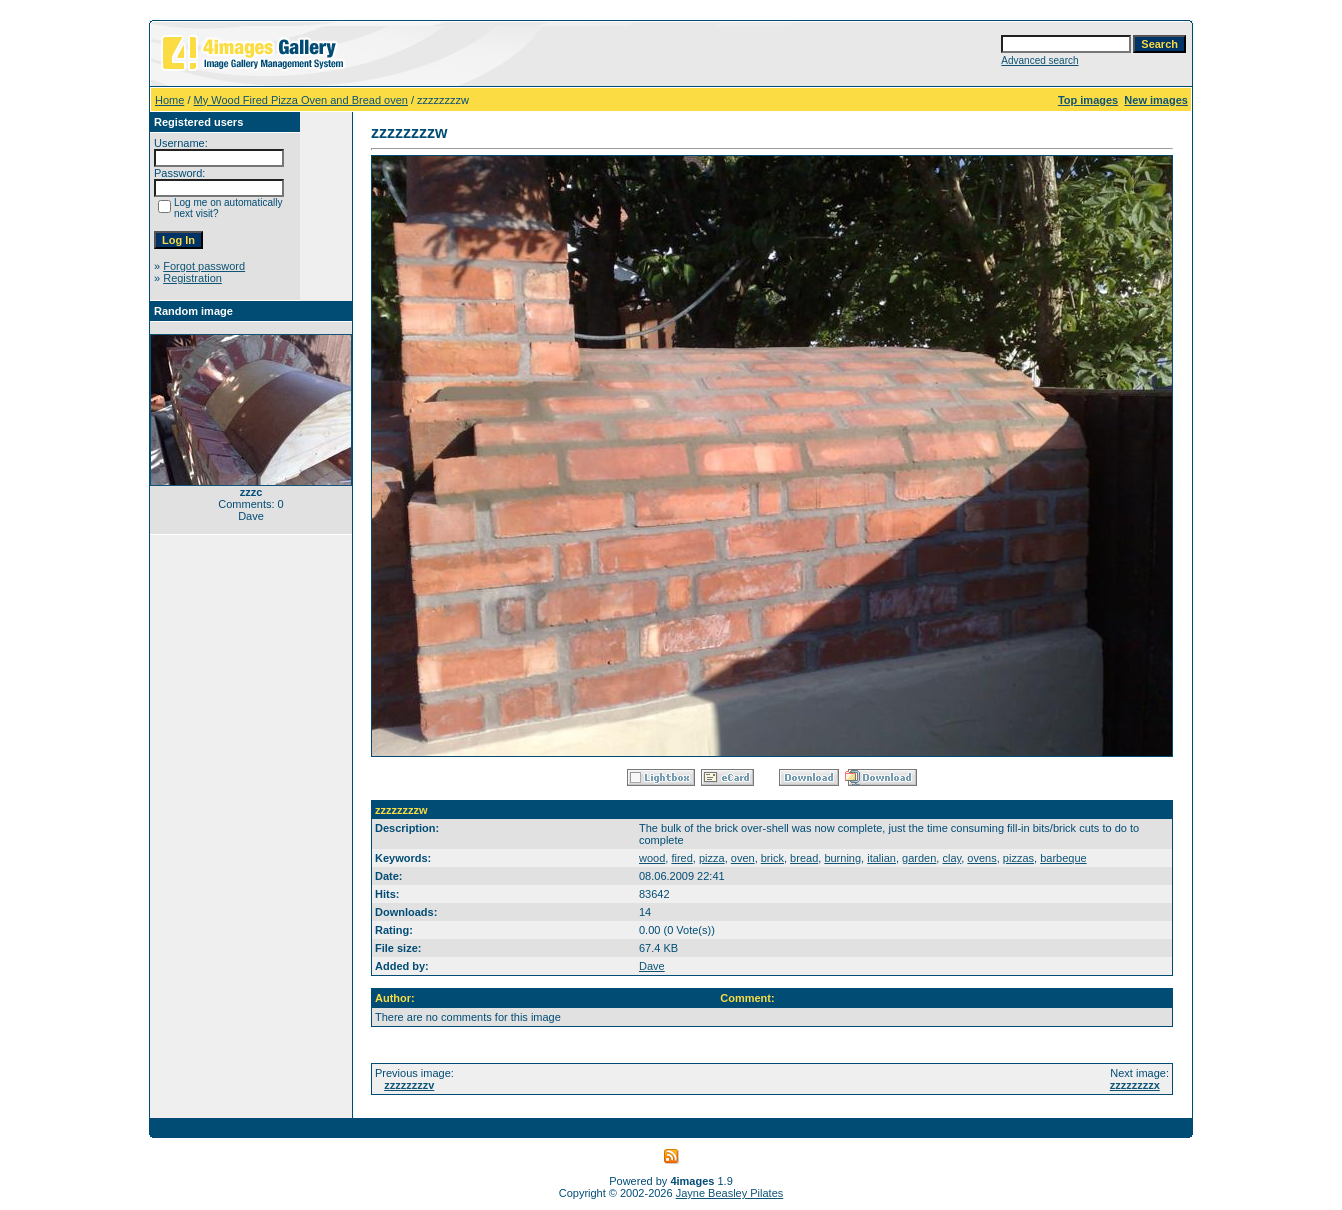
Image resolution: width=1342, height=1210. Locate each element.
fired (681, 858)
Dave (652, 966)
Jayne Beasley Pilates (730, 1193)
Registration (192, 278)
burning (842, 858)
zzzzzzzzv (409, 1085)
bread (804, 858)
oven (743, 858)
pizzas (1018, 858)
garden (919, 858)
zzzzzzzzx (1135, 1085)
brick (772, 858)
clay (951, 858)
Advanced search (1039, 60)
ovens (981, 858)
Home (169, 100)
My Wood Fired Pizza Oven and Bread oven (301, 100)
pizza (712, 858)
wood (652, 858)
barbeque (1063, 858)
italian (881, 858)
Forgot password (204, 266)
